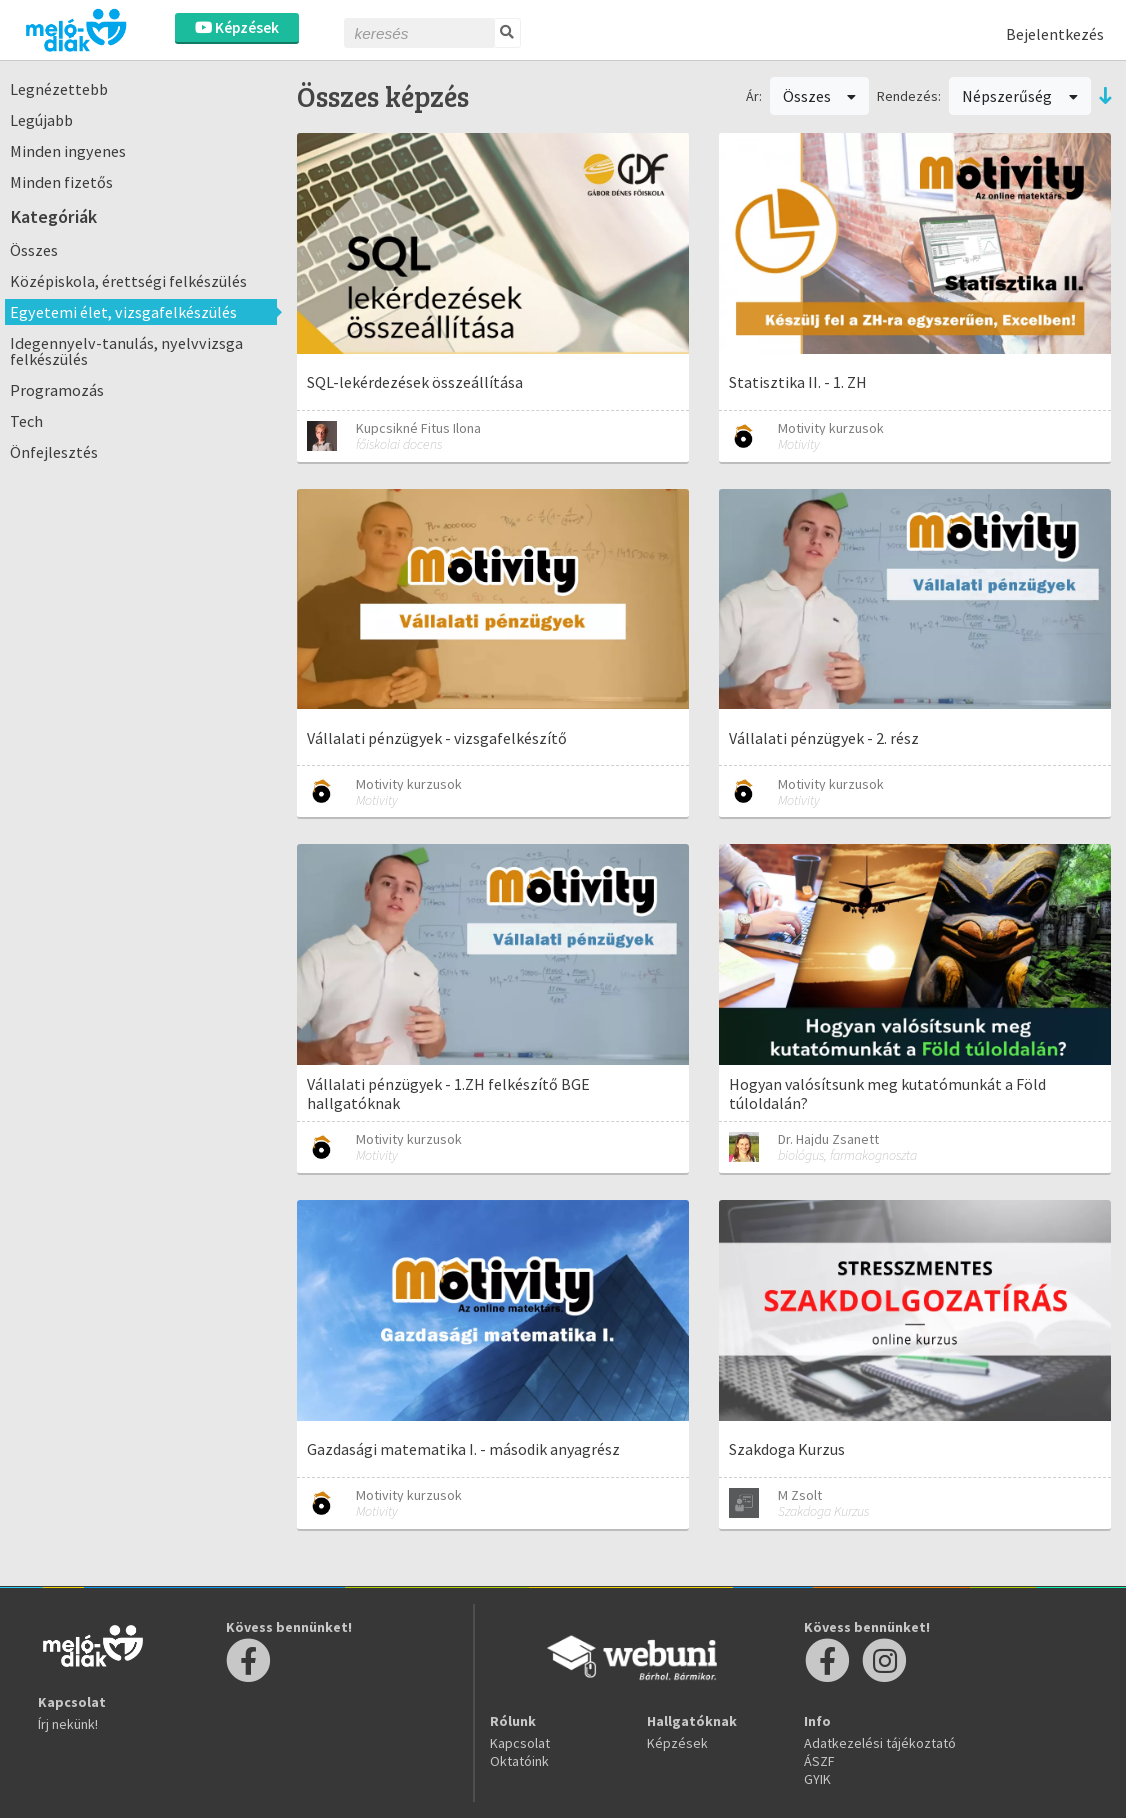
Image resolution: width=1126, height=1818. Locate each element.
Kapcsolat (520, 1743)
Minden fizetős (61, 182)
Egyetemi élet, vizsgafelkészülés (123, 312)
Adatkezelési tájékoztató (880, 1743)
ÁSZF (819, 1761)
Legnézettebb (59, 89)
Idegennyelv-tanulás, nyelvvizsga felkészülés (126, 351)
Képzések (237, 27)
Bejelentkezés (1055, 34)
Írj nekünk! (68, 1724)
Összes (34, 250)
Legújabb (41, 120)
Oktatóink (519, 1761)
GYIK (817, 1779)
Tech (26, 421)
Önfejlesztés (54, 452)
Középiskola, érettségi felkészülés (128, 281)
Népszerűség (1020, 96)
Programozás (57, 390)
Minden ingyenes (68, 151)
